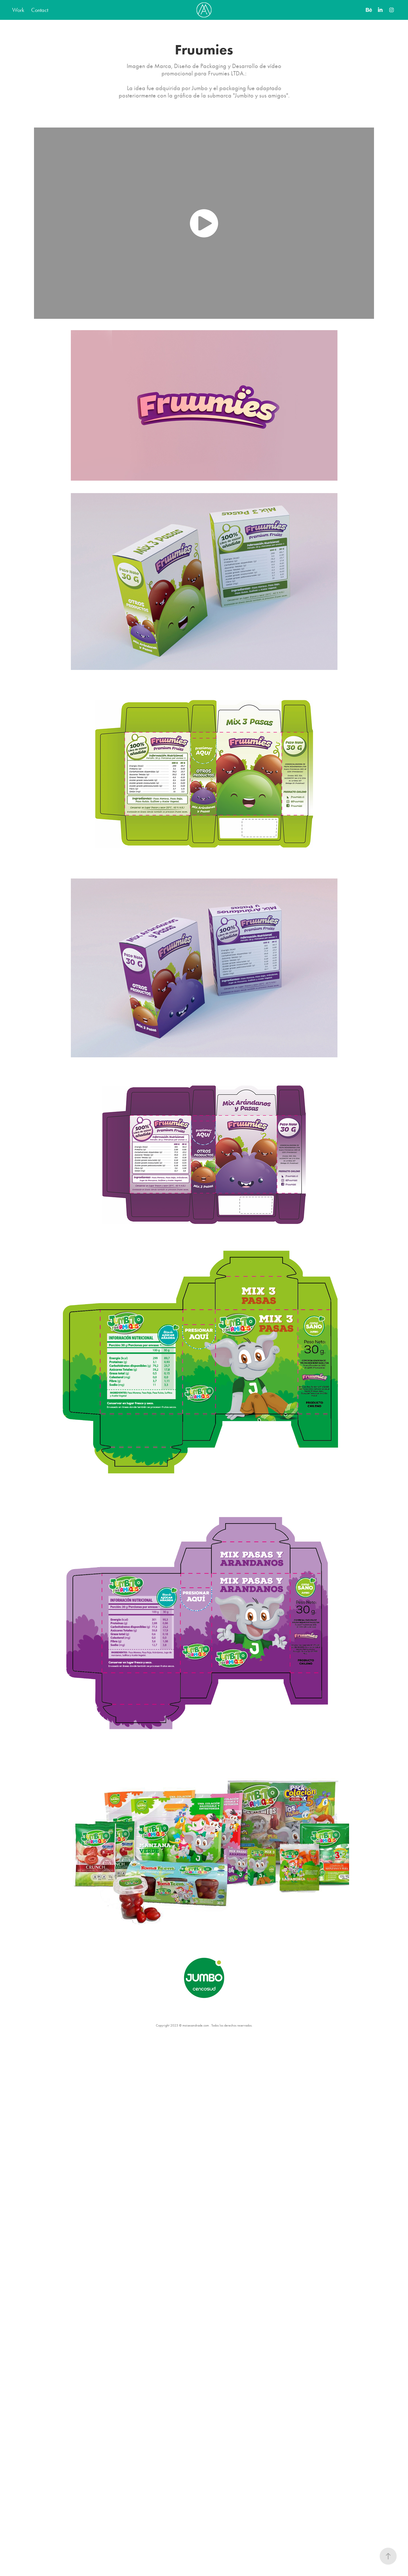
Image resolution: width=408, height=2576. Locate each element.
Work (18, 10)
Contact (39, 10)
